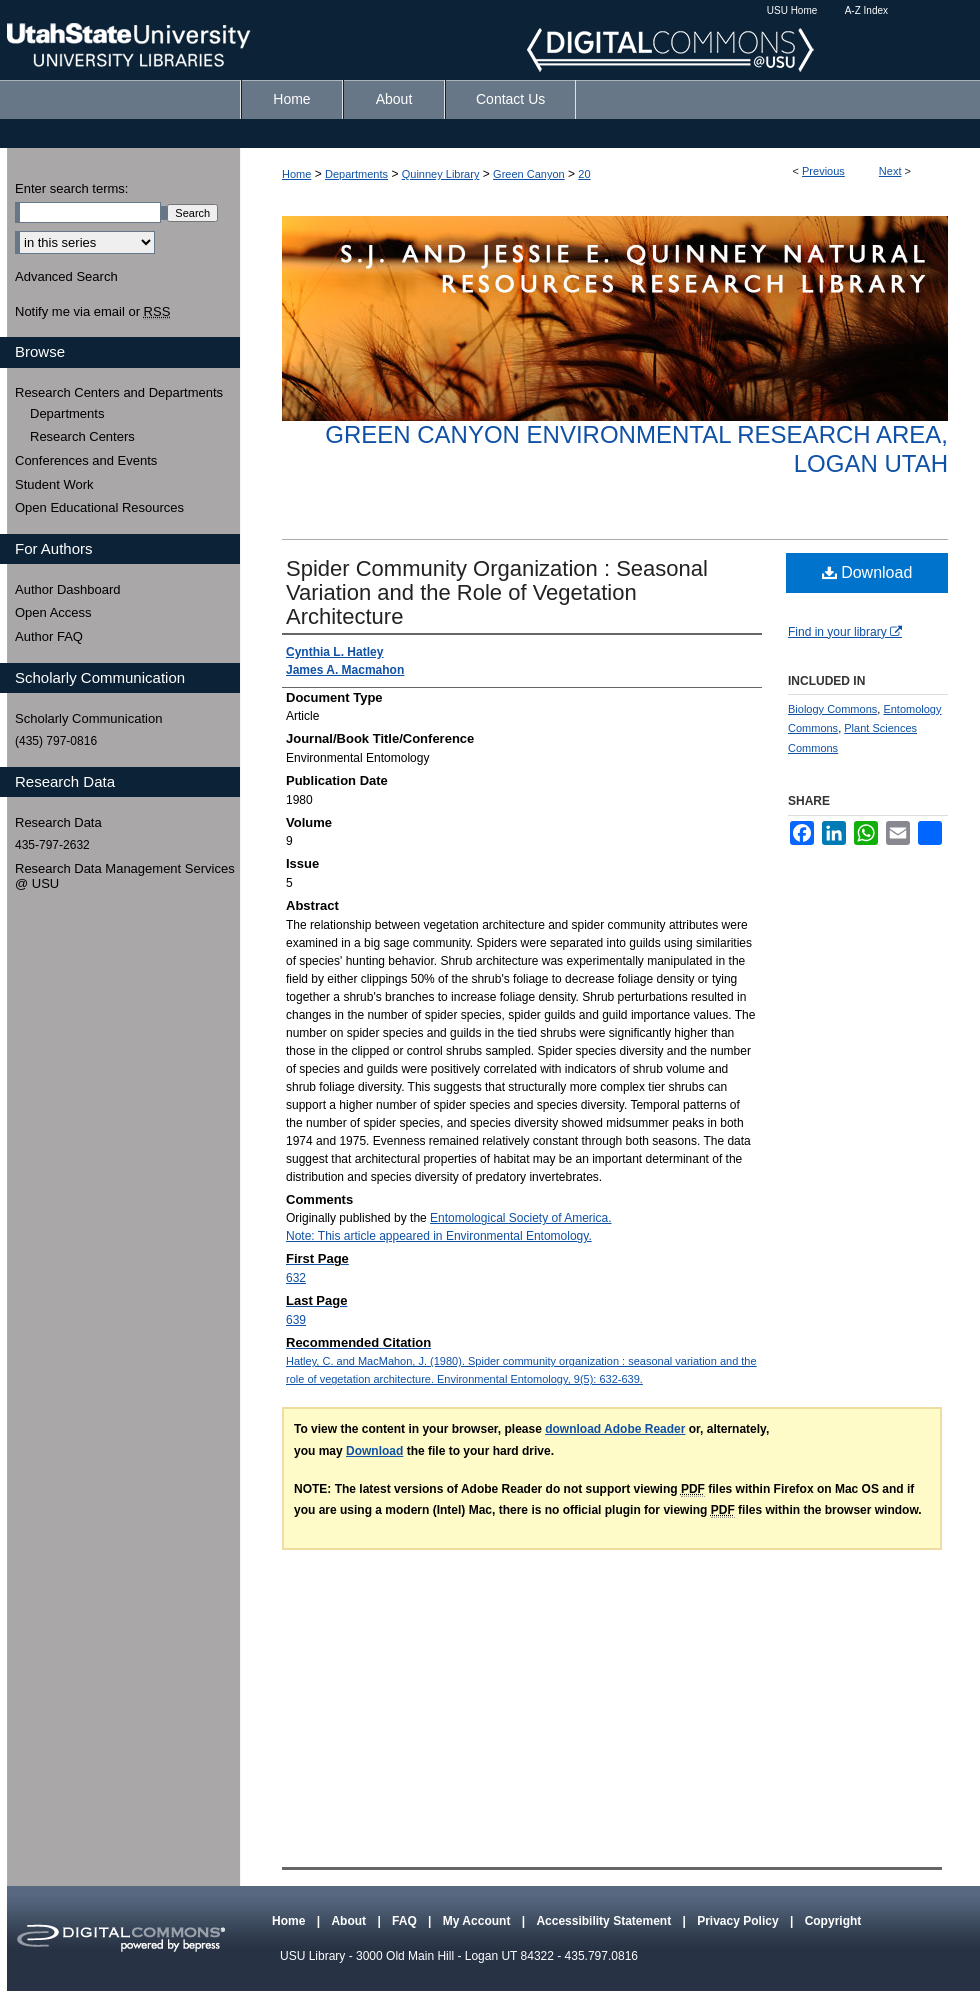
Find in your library (845, 632)
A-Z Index (866, 10)
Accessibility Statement (605, 1921)
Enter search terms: (71, 188)
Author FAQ (49, 636)
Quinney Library (441, 174)
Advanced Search (66, 276)
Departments (356, 174)
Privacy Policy (739, 1921)
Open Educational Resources (99, 507)
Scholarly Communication (88, 718)
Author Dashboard (68, 589)
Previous (823, 171)
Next (890, 171)
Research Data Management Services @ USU (125, 876)
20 (584, 174)
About (350, 1921)
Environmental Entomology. (519, 1236)
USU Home (792, 10)
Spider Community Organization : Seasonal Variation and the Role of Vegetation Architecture (497, 592)
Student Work (54, 484)
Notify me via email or (92, 312)
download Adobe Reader (615, 1429)
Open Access (53, 612)
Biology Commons (832, 709)
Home (296, 174)
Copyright (833, 1921)
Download (867, 572)
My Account (478, 1921)
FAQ (406, 1921)
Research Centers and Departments (119, 392)
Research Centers (82, 436)
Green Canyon (529, 174)
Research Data (58, 822)
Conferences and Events (86, 460)
